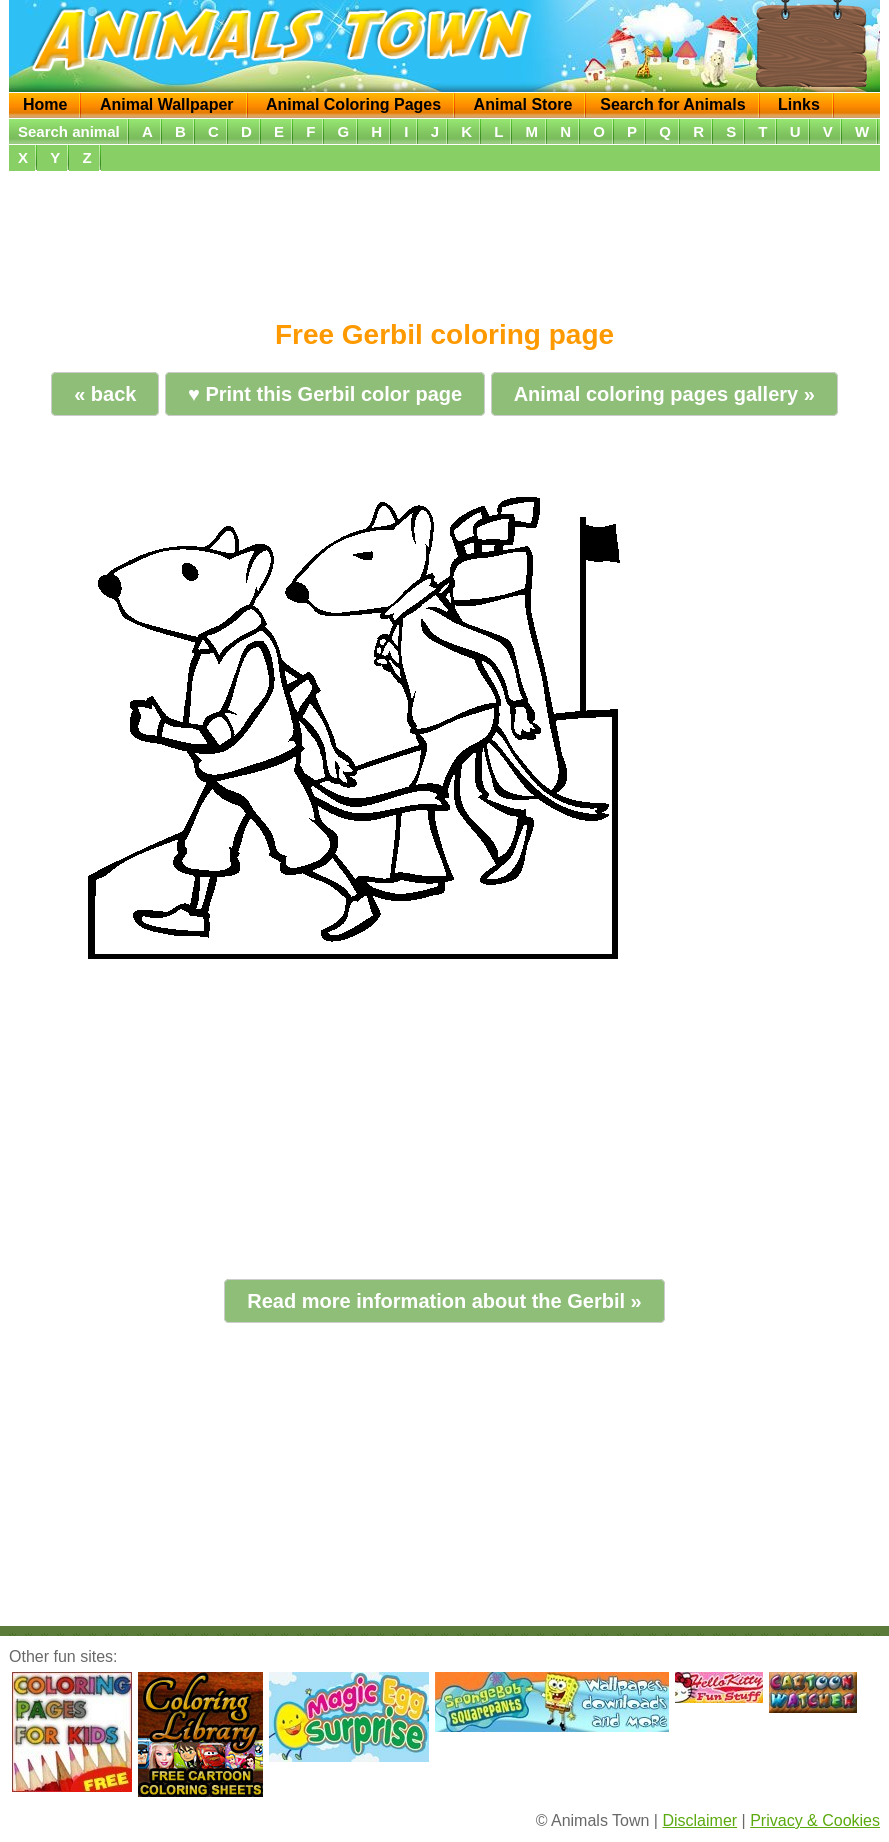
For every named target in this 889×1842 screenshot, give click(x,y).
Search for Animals (672, 104)
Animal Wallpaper (167, 104)
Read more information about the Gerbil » (444, 1301)
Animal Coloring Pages (353, 104)
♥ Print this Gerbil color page (325, 394)
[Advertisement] (444, 238)
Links (799, 104)
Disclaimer (699, 1820)
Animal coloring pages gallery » (664, 394)
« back (105, 394)
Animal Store (523, 104)
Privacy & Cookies (815, 1820)
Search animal (69, 131)
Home (45, 104)
